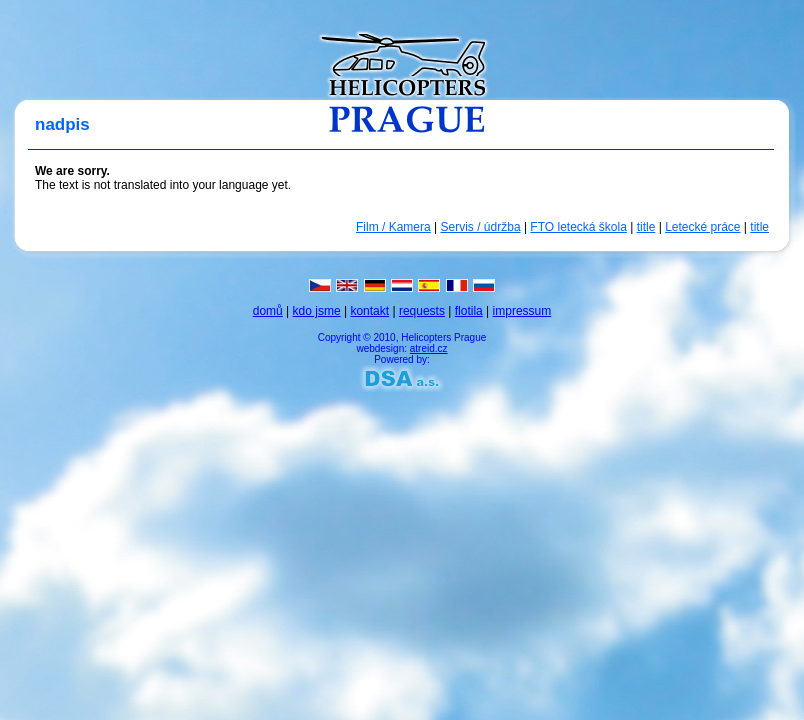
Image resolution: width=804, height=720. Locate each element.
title (646, 227)
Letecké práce (702, 227)
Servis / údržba (481, 227)
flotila (469, 311)
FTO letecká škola (578, 227)
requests (422, 311)
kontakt (369, 311)
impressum (522, 311)
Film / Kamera (393, 227)
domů (268, 311)
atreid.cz (429, 348)
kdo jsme (317, 311)
